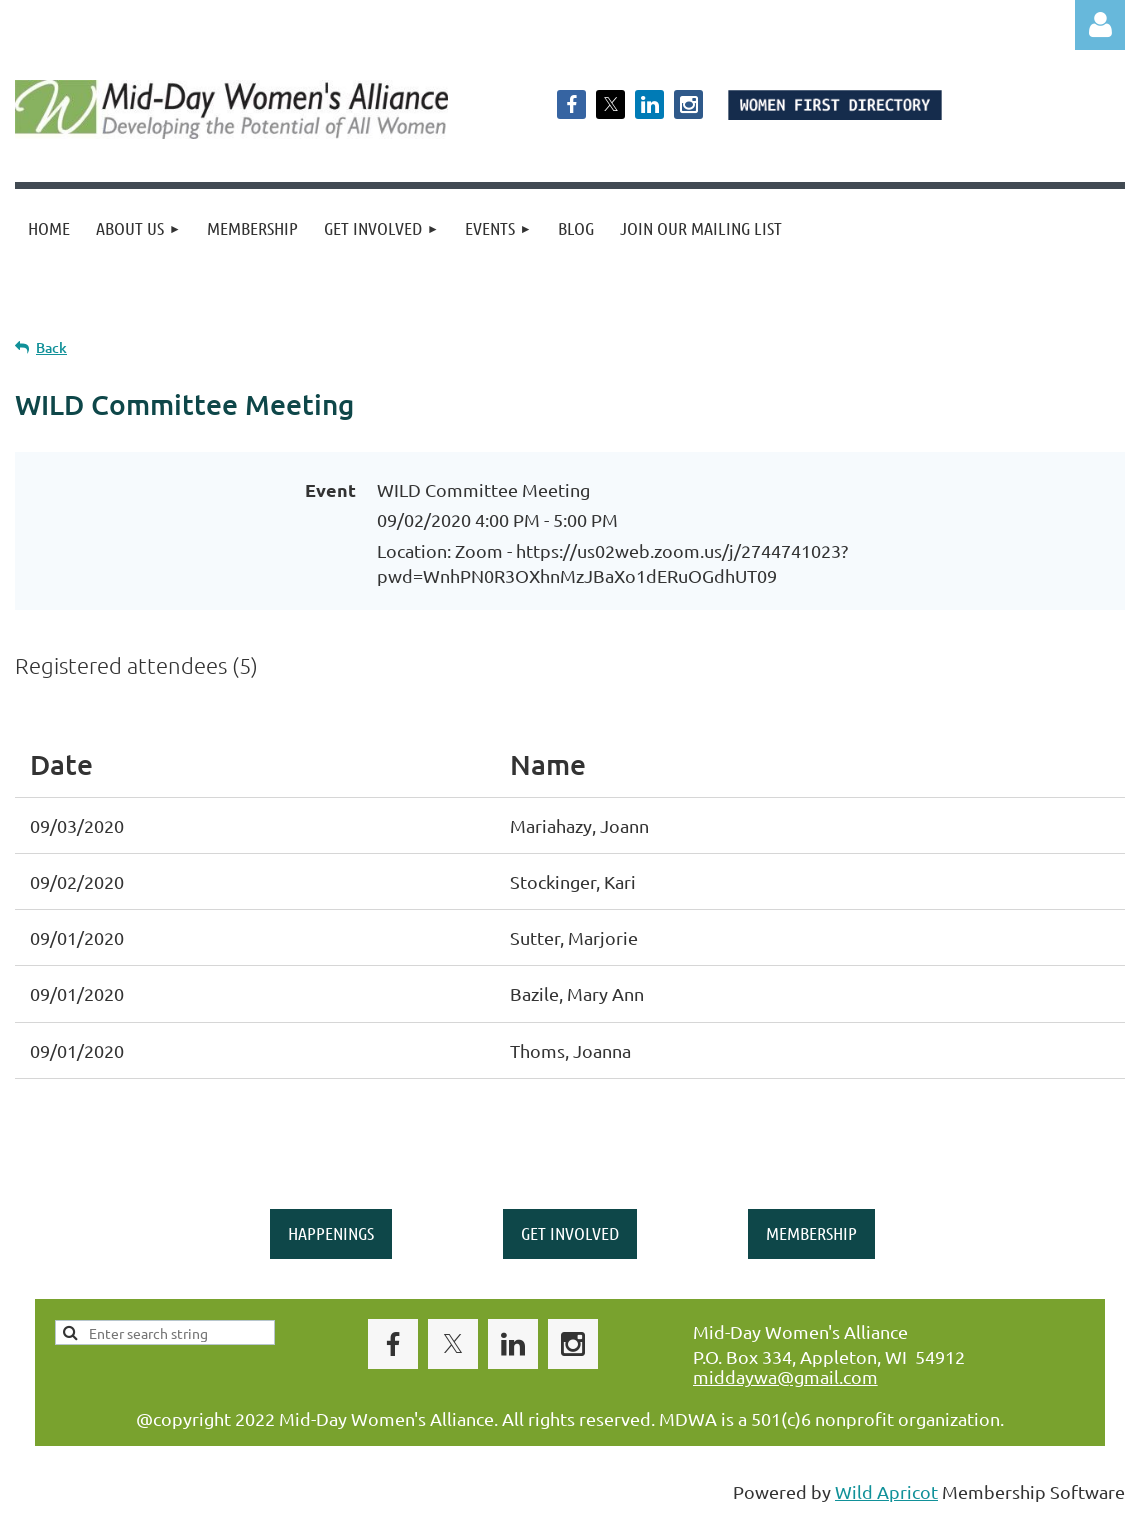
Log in (1100, 25)
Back (51, 347)
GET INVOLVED (570, 1233)
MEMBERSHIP (811, 1233)
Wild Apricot (886, 1491)
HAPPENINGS (331, 1233)
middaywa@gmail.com (785, 1376)
